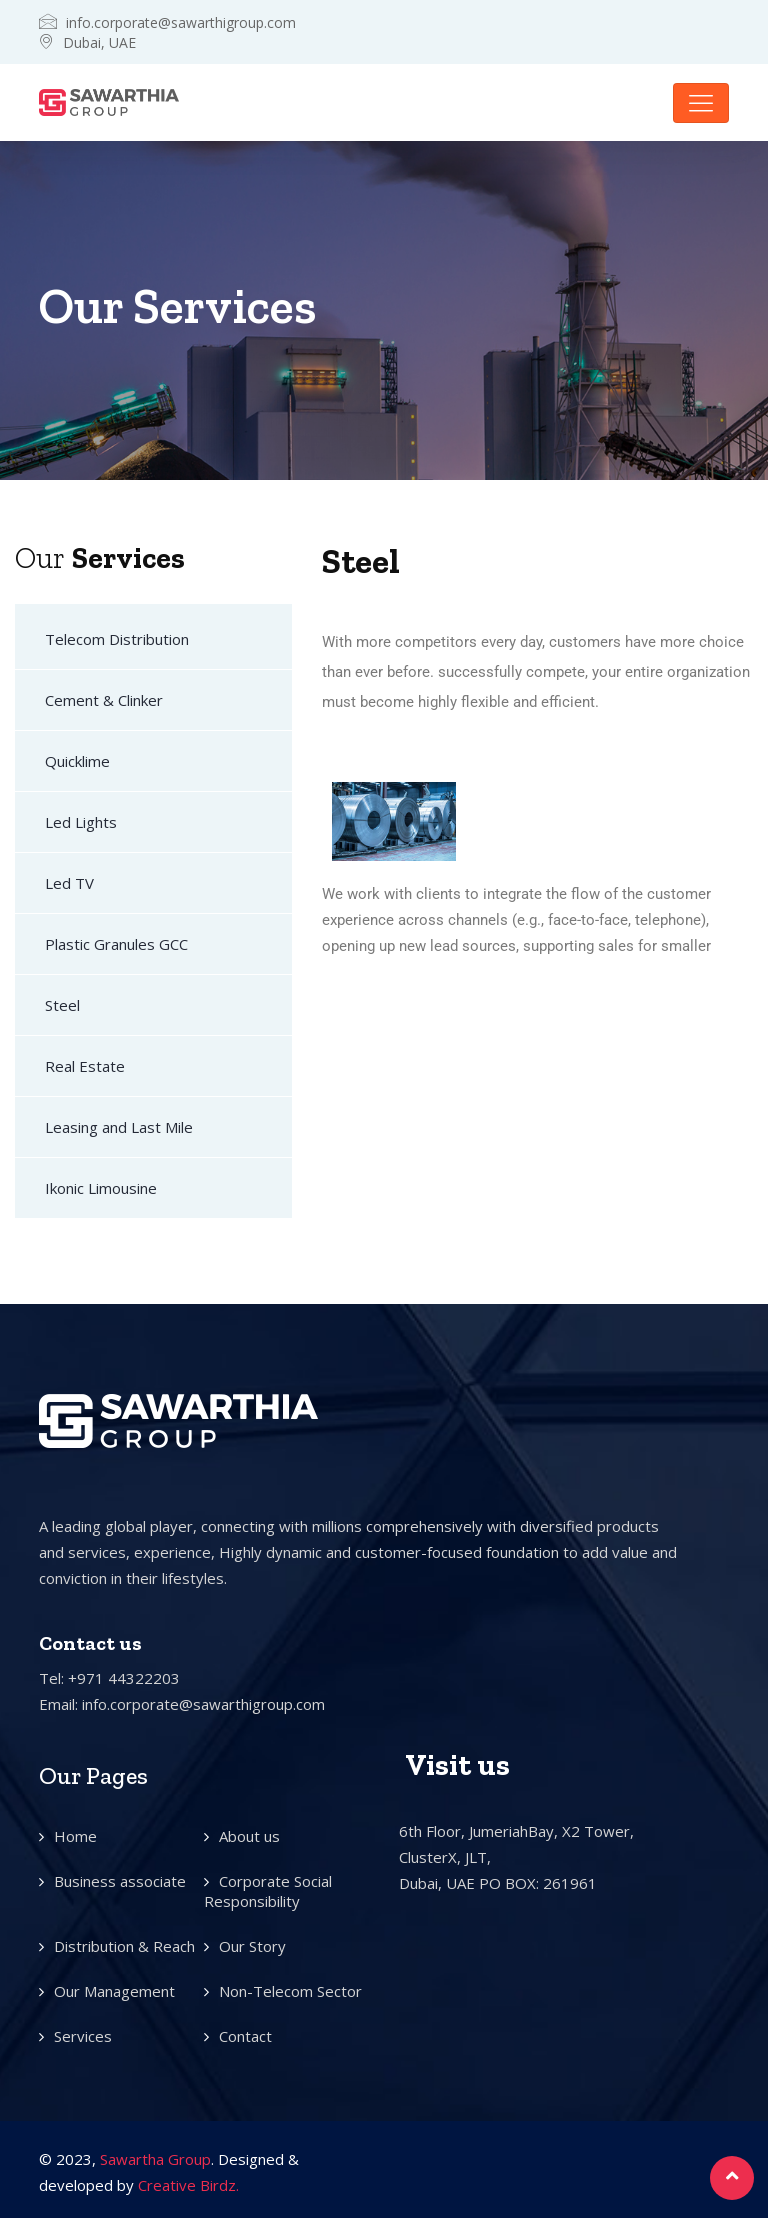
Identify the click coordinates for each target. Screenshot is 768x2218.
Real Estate (85, 1066)
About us (249, 1836)
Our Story (252, 1946)
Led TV (69, 883)
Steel (62, 1005)
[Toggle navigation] (701, 103)
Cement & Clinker (104, 700)
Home (75, 1836)
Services (83, 2036)
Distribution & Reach (124, 1946)
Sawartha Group (155, 2159)
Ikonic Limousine (101, 1188)
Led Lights (81, 822)
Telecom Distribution (117, 639)
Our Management (114, 1991)
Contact (245, 2036)
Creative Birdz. (188, 2185)
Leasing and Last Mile (119, 1127)
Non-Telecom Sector (290, 1991)
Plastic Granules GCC (116, 944)
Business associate (120, 1881)
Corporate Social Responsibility (268, 1891)
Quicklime (77, 761)
